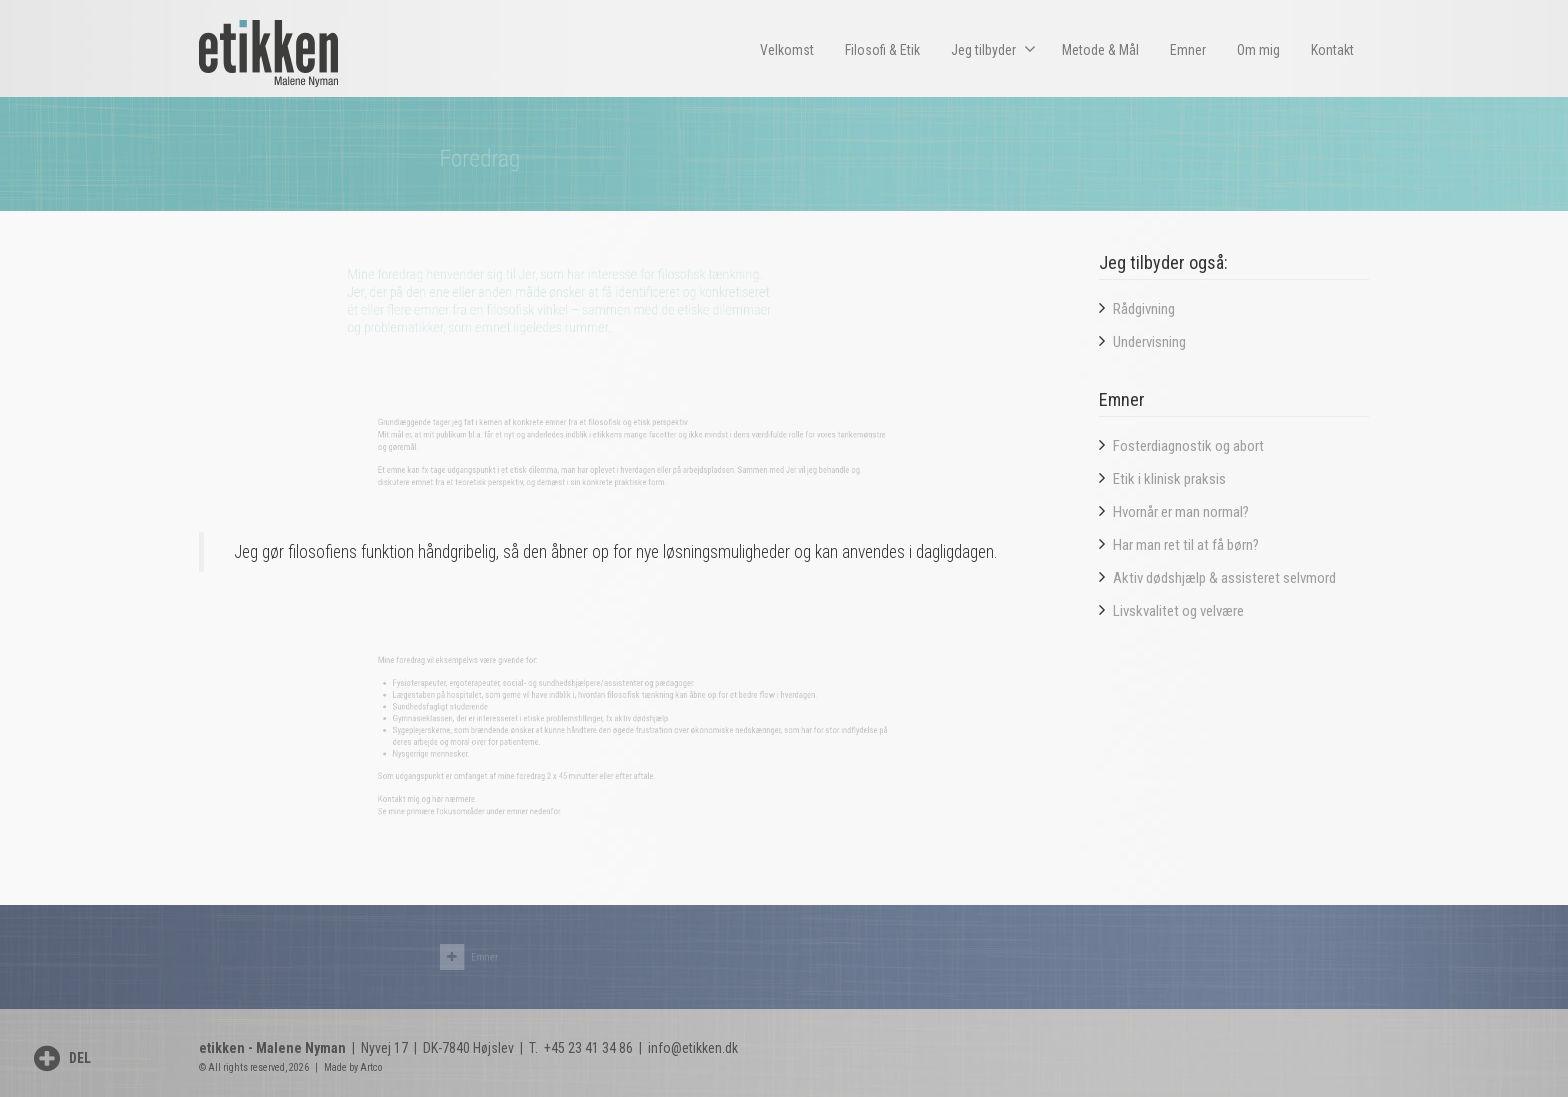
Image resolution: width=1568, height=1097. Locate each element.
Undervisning (1149, 342)
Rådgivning (1144, 309)
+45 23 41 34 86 (587, 1048)
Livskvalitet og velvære (1178, 611)
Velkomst (787, 50)
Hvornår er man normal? (1181, 512)
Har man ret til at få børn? (1186, 545)
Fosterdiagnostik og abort (1188, 446)
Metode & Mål (1100, 50)
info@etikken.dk (693, 1048)
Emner (1188, 50)
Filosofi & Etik (882, 50)
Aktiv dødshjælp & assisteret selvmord (1224, 578)
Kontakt (1332, 50)
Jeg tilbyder (993, 49)
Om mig (1258, 50)
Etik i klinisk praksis (1169, 479)
